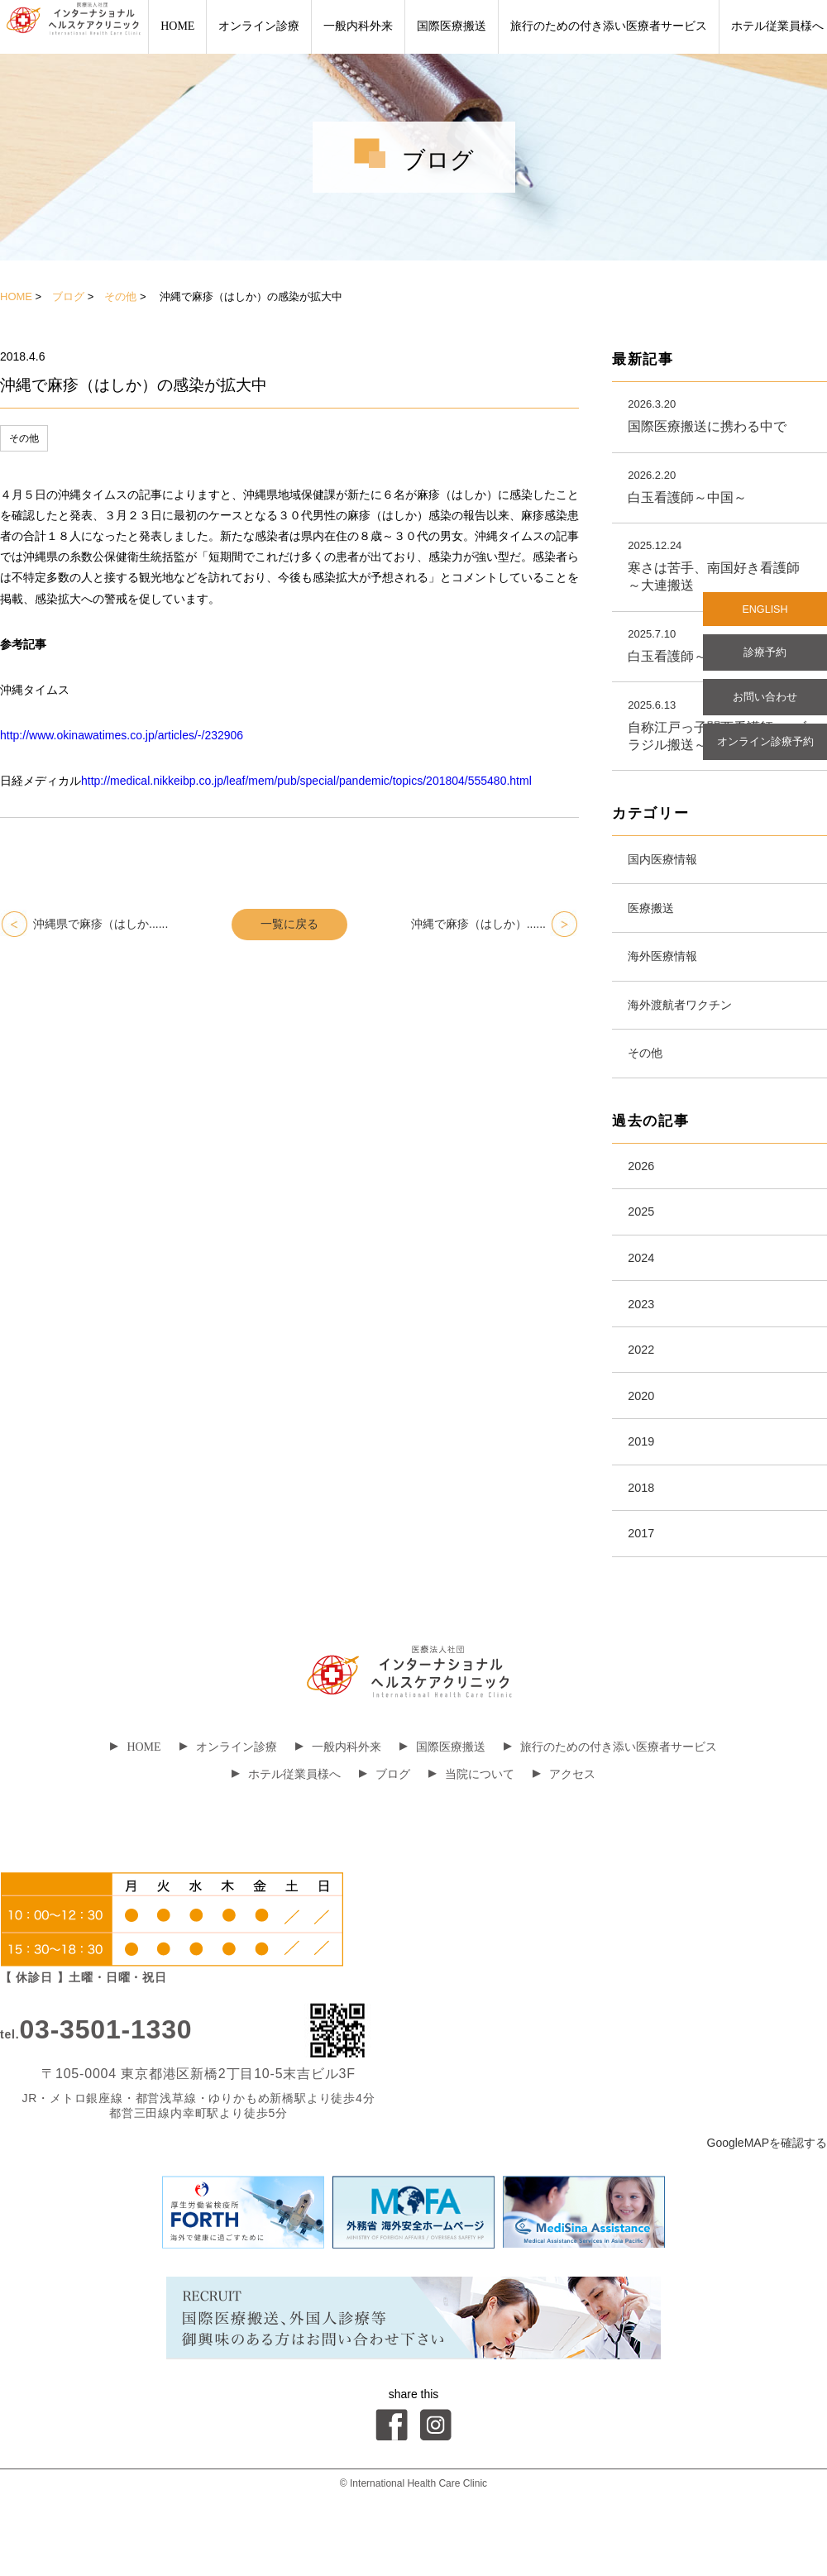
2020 (643, 1431)
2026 (643, 1187)
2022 (643, 1382)
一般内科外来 (358, 26)
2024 (643, 1285)
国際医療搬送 (451, 26)
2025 (643, 1236)
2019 (643, 1480)
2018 (643, 1529)
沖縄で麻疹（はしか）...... (478, 923)
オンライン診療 (258, 26)
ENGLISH (764, 611)
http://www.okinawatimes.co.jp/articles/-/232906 (121, 735)
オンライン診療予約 (765, 753)
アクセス (564, 1820)
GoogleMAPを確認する (767, 2188)
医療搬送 (655, 917)
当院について (471, 1820)
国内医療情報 (668, 866)
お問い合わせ (765, 705)
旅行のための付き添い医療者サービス (608, 26)
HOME (177, 26)
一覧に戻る (289, 923)
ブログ (68, 296)
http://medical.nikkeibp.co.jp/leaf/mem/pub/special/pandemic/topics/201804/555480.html (306, 780)
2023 (643, 1333)
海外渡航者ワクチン (688, 1020)
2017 (643, 1577)
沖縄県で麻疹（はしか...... (100, 923)
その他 (120, 296)
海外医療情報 (668, 969)
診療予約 (765, 657)
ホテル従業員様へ (286, 1820)
